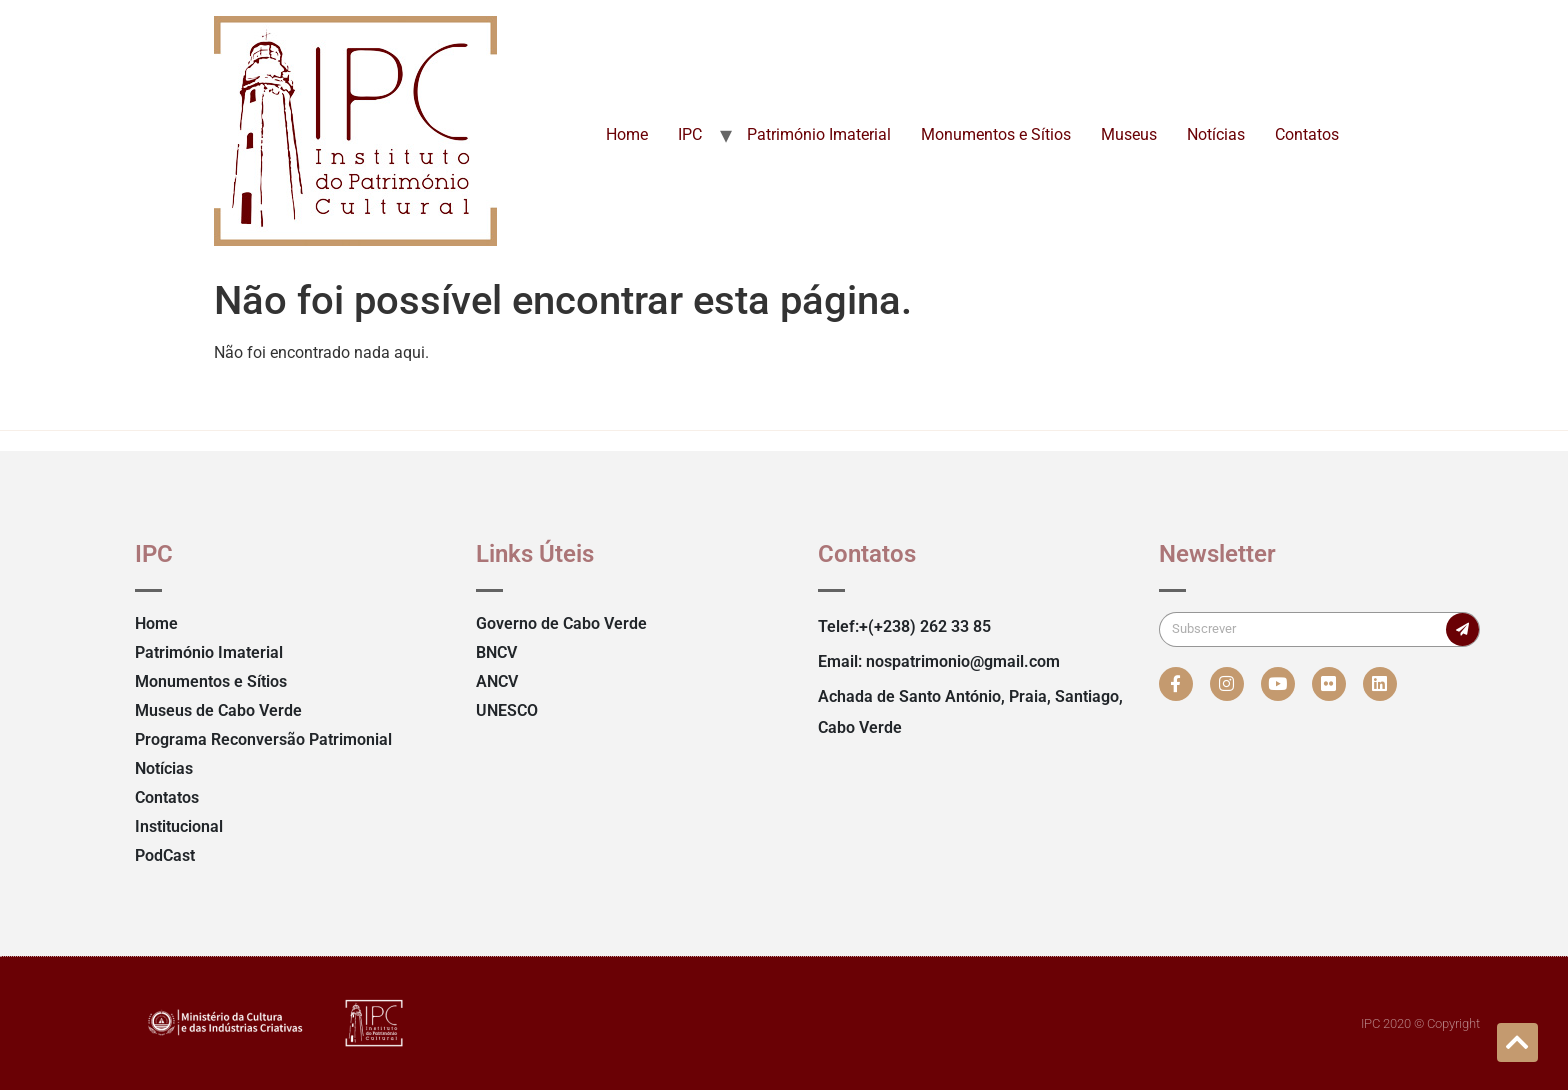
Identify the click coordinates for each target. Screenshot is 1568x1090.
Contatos (1307, 134)
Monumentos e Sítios (996, 134)
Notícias (1216, 134)
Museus (1129, 134)
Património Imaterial (819, 134)
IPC (690, 134)
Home (627, 134)
